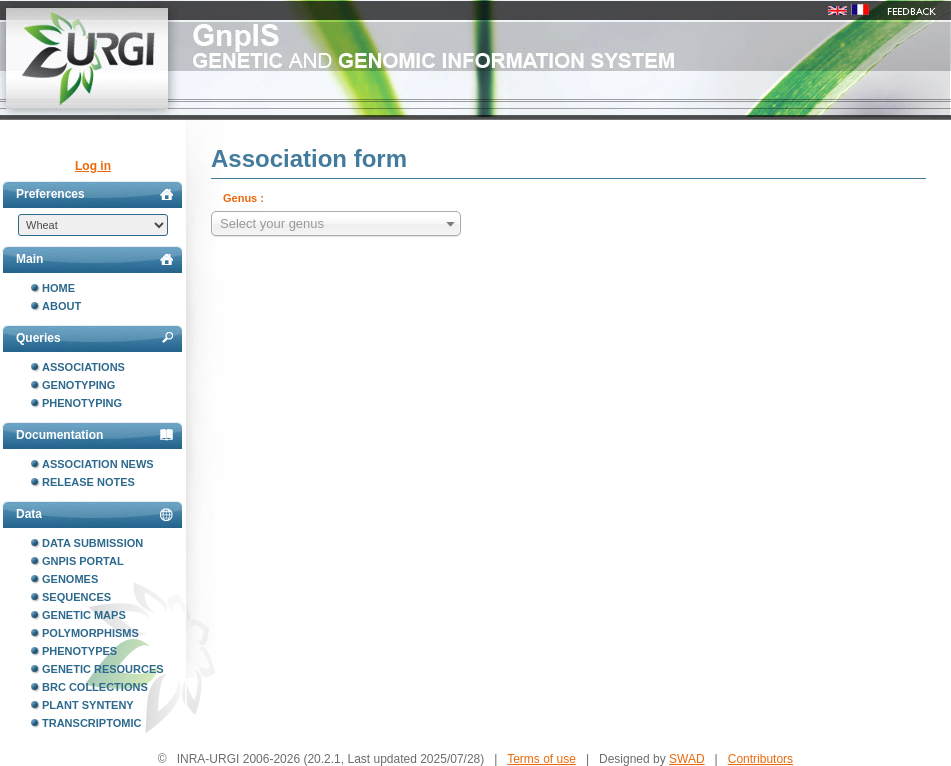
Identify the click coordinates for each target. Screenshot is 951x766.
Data (94, 514)
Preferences (94, 194)
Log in (93, 166)
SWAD (687, 759)
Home (58, 288)
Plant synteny (88, 705)
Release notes (88, 482)
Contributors (760, 759)
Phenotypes (79, 651)
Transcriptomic (91, 723)
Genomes (70, 579)
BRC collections (95, 687)
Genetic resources (103, 669)
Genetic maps (84, 615)
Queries (94, 338)
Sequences (76, 597)
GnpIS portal (83, 561)
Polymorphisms (90, 633)
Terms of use (541, 759)
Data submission (92, 543)
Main (94, 259)
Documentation (94, 435)
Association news (98, 464)
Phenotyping (82, 403)
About (61, 306)
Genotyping (78, 385)
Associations (83, 367)
